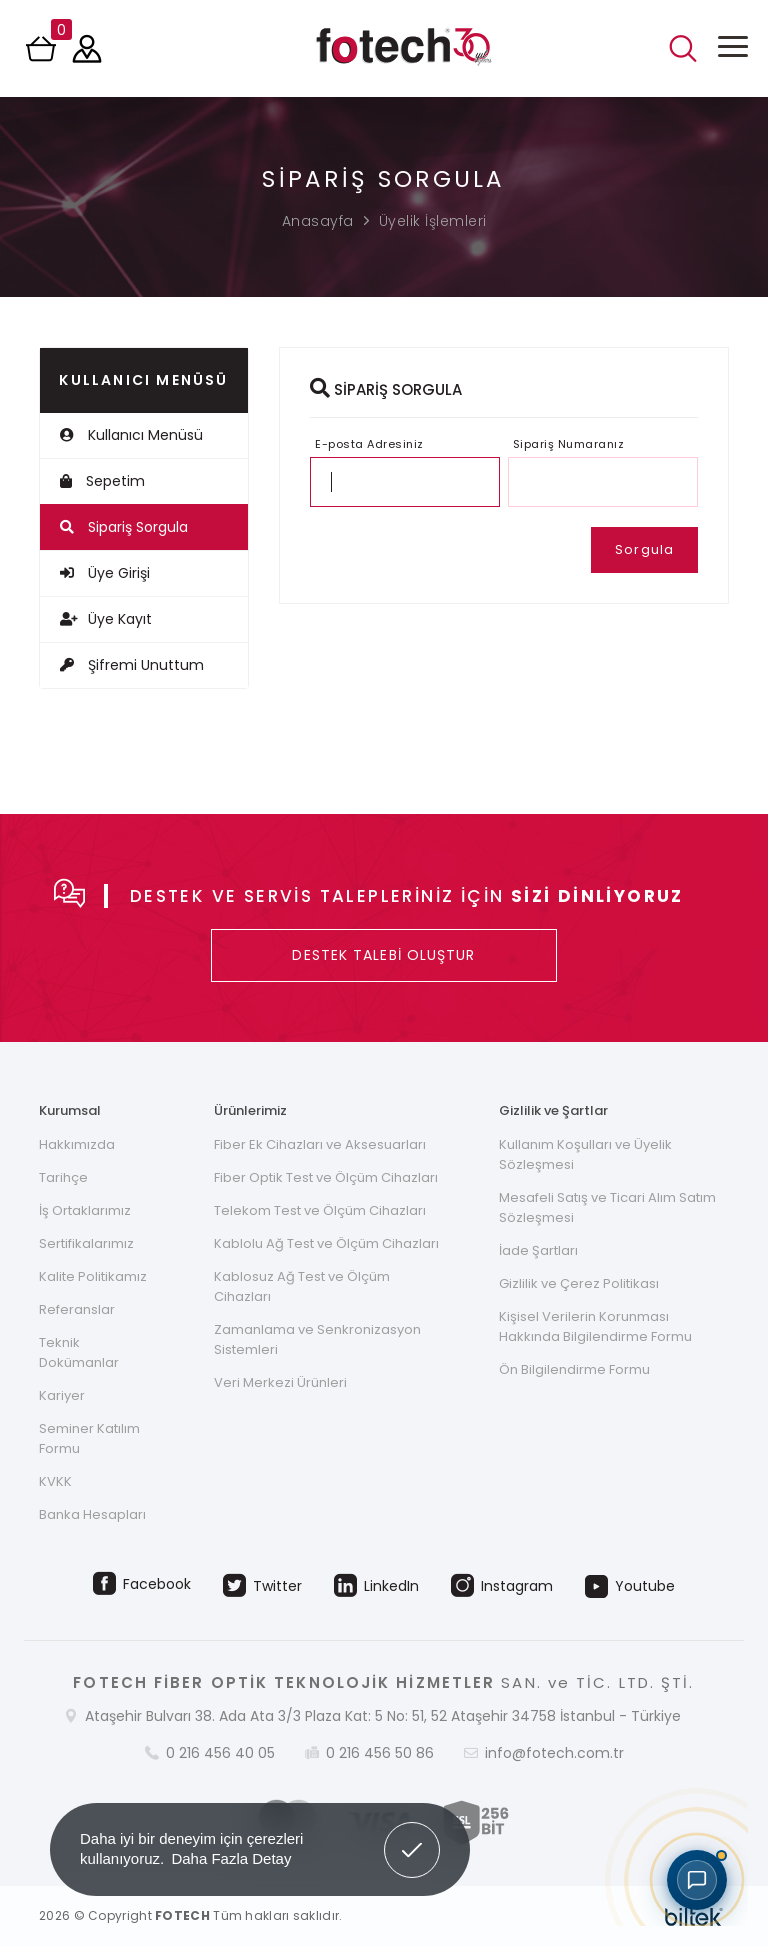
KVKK (55, 1481)
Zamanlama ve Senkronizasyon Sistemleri (317, 1339)
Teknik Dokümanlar (79, 1352)
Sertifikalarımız (86, 1243)
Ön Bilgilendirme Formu (574, 1369)
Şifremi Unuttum (132, 665)
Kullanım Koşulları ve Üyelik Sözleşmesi (585, 1154)
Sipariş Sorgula (124, 527)
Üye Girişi (105, 573)
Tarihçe (63, 1177)
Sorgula (644, 549)
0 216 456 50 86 (380, 1753)
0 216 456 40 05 (220, 1753)
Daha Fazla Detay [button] (231, 1858)
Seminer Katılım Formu (89, 1438)
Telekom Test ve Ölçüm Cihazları (320, 1210)
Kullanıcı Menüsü (131, 435)
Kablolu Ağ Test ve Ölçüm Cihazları (326, 1243)
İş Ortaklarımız (85, 1210)
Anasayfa (318, 221)
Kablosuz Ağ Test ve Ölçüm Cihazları (302, 1286)
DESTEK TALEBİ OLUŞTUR (383, 955)
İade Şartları (538, 1250)
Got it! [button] (412, 1835)
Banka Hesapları (92, 1514)
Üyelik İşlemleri (433, 221)
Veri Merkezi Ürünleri (280, 1382)
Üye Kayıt (106, 619)
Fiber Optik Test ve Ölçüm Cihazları (326, 1177)
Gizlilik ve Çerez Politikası (579, 1283)
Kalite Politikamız (93, 1276)
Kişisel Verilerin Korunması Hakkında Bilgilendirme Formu (595, 1326)
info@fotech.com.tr (554, 1753)
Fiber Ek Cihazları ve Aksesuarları (320, 1144)
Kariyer (62, 1395)
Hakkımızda (77, 1144)
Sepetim (102, 481)
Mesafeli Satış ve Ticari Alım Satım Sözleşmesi (607, 1207)
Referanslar (77, 1309)
